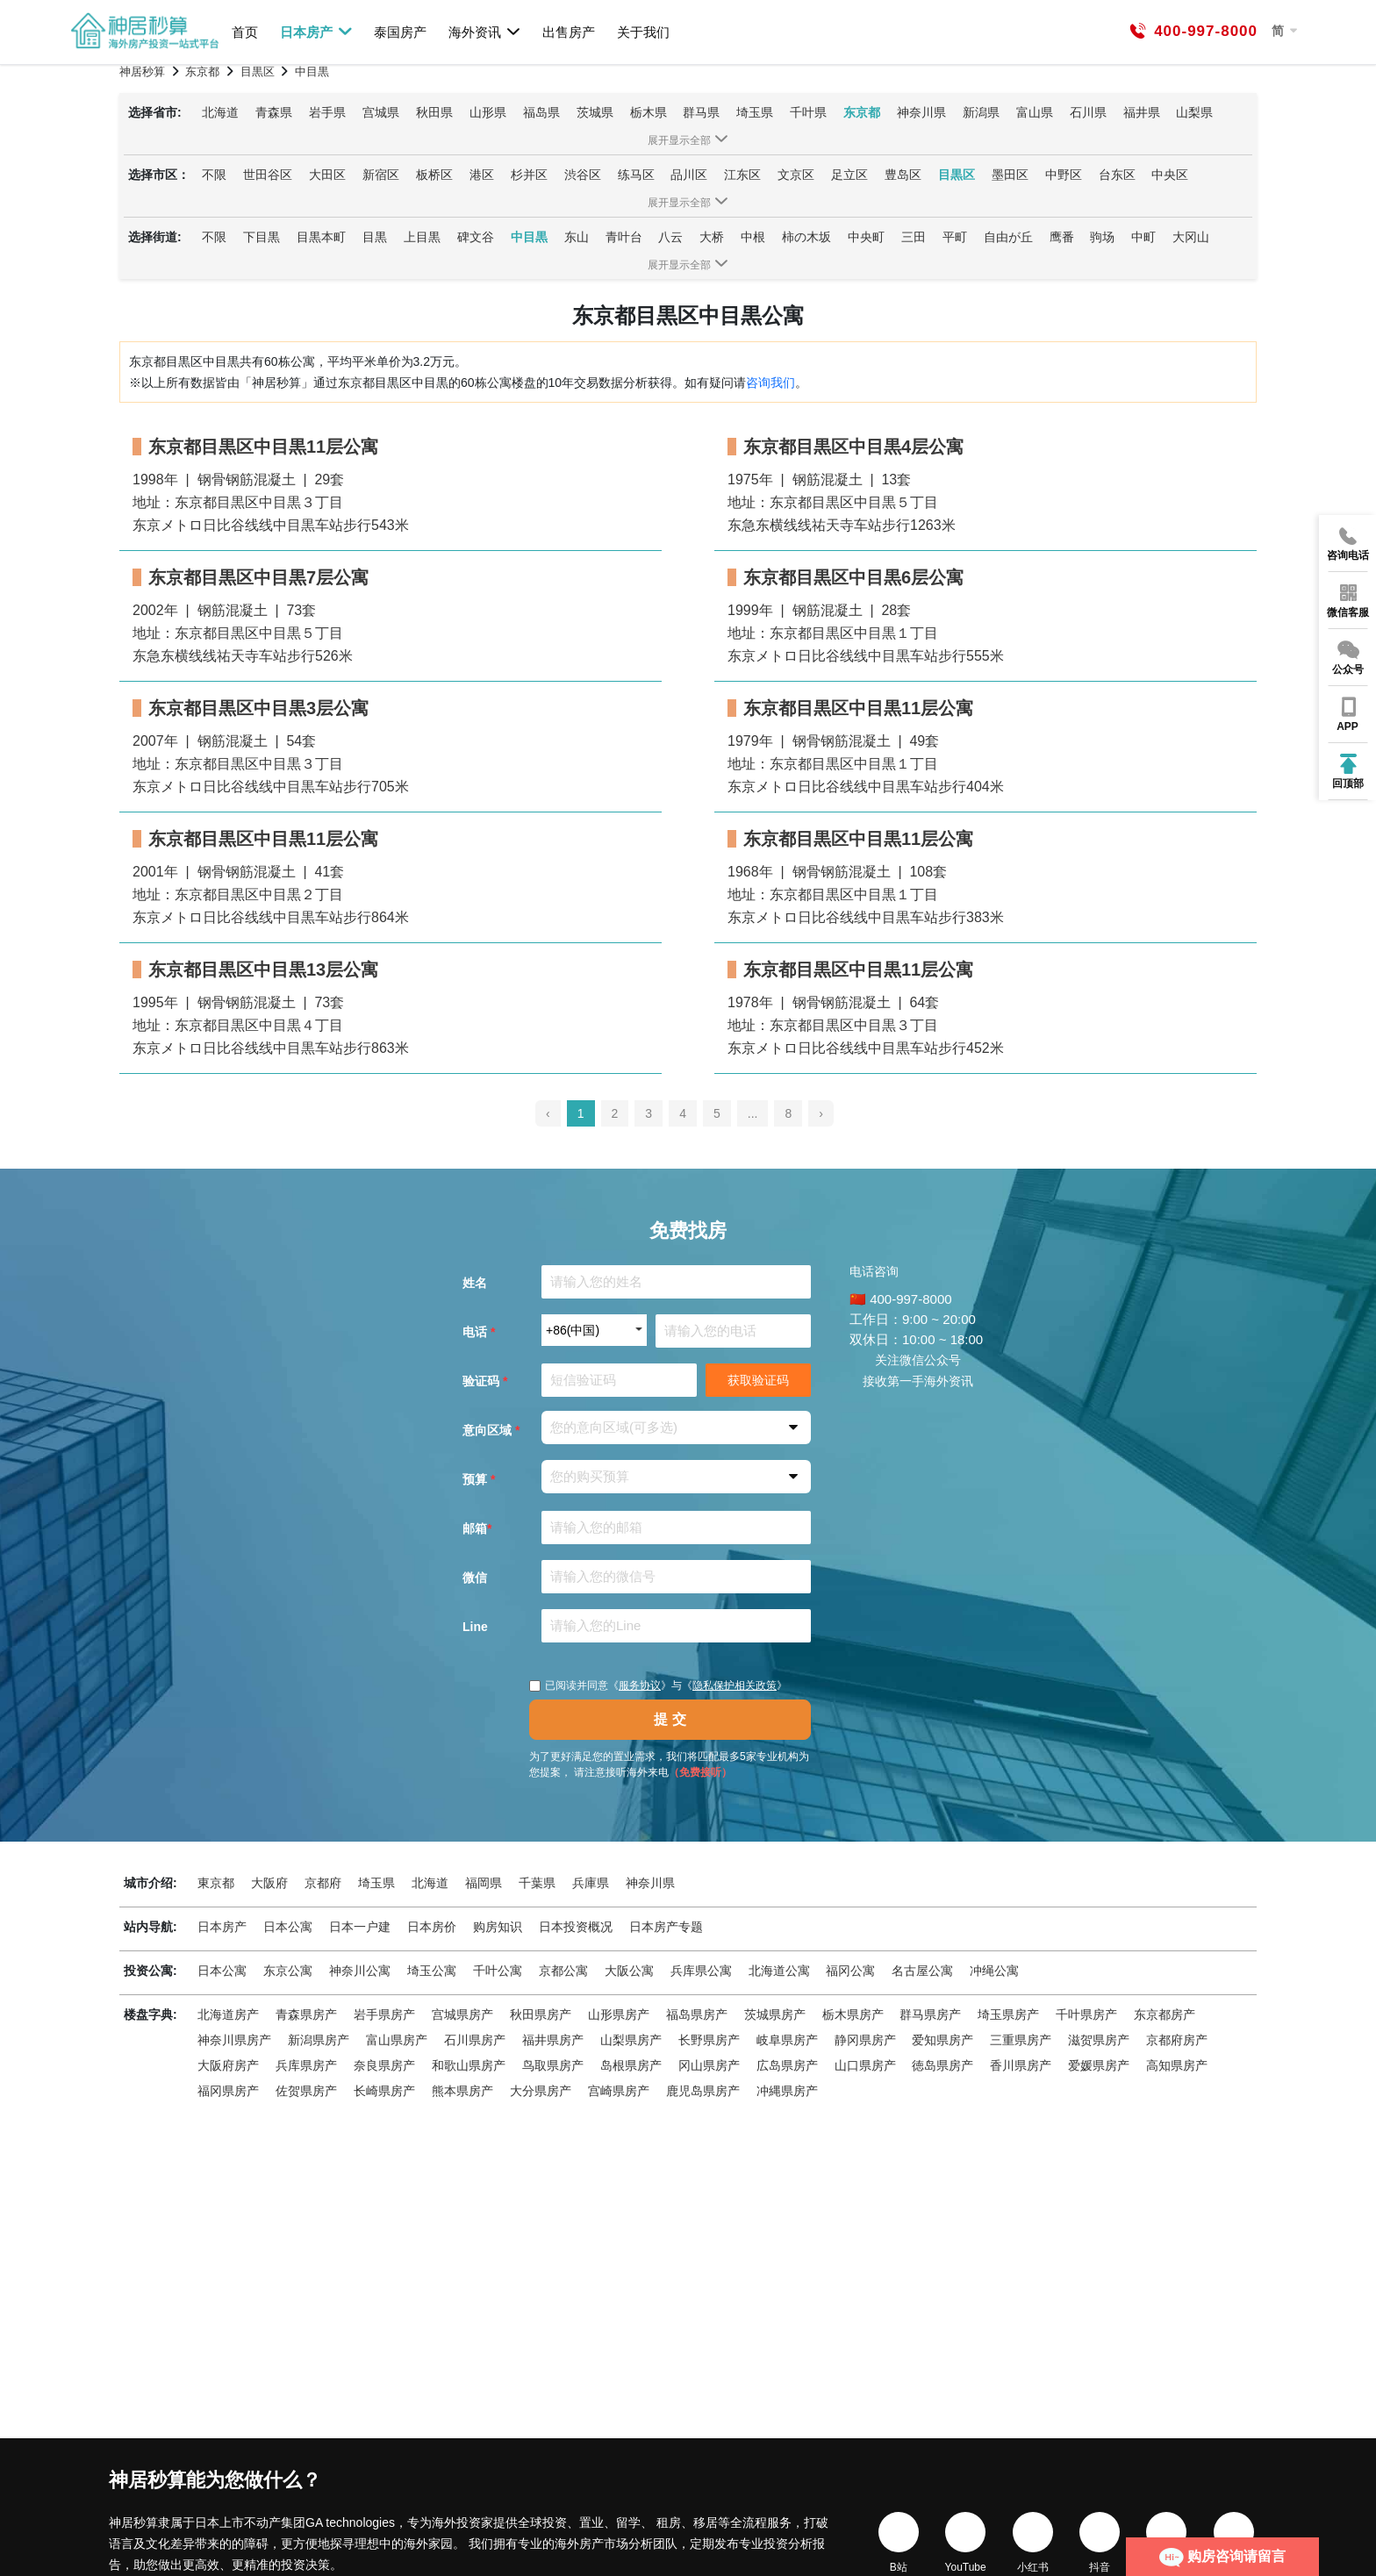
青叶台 (624, 237)
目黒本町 (321, 237)
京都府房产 (1177, 2040)
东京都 (861, 112)
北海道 (220, 112)
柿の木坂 (806, 237)
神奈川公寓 (360, 1971)
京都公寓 (563, 1971)
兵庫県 (590, 1883)
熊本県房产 (462, 2091)
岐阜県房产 (787, 2040)
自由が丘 (1008, 237)
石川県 (1088, 112)
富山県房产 (396, 2040)
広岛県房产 (787, 2065)
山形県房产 (618, 2014)
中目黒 (529, 237)
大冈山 (1190, 237)
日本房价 (431, 1927)
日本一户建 (360, 1927)
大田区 (327, 175)
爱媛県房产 (1098, 2065)
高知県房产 (1177, 2065)
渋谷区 (582, 175)
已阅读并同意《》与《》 (658, 1685)
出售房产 (568, 32)
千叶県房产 (1086, 2014)
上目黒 (422, 237)
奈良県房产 (384, 2065)
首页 (245, 32)
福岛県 (541, 112)
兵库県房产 (306, 2065)
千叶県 (808, 112)
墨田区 (1010, 175)
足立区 (849, 175)
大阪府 (269, 1883)
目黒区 (956, 175)
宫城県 (380, 112)
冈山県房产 (709, 2065)
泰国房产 (400, 32)
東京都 (215, 1883)
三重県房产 (1020, 2040)
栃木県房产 (853, 2014)
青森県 (273, 112)
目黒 (374, 237)
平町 (954, 237)
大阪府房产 (228, 2065)
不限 (214, 175)
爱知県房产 (942, 2040)
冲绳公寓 (994, 1971)
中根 (753, 237)
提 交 (669, 1719)
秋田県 (434, 112)
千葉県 (537, 1883)
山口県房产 (865, 2065)
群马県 (701, 112)
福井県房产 (553, 2040)
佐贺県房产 (306, 2091)
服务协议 (640, 1685)
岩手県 (327, 112)
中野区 (1063, 175)
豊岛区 (903, 175)
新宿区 (380, 175)
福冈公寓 (850, 1971)
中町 (1143, 237)
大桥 (711, 237)
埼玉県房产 (1008, 2014)
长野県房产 (709, 2040)
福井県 (1141, 112)
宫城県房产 (462, 2014)
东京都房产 (1164, 2014)
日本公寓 (287, 1927)
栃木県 (648, 112)
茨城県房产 (775, 2014)
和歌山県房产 (468, 2065)
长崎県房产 (384, 2091)
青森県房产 (306, 2014)
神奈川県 (921, 112)
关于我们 (643, 32)
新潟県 (981, 112)
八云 (670, 237)
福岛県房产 (696, 2014)
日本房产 (316, 31)
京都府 (323, 1883)
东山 (576, 237)
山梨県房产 (631, 2040)
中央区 (1169, 175)
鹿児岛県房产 (703, 2091)
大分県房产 (540, 2091)
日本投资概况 (576, 1927)
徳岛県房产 (942, 2065)
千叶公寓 (497, 1971)
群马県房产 (930, 2014)
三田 (913, 237)
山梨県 (1194, 112)
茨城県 (595, 112)
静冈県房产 (865, 2040)
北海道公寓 (779, 1971)
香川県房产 (1020, 2065)
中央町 (866, 237)
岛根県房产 (631, 2065)
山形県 (487, 112)
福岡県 (483, 1883)
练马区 (636, 175)
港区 (481, 175)
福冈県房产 (228, 2091)
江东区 (742, 175)
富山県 (1034, 112)
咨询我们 (770, 383)
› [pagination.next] (821, 1113)
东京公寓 (287, 1971)
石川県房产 (474, 2040)
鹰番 (1062, 237)
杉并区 (529, 175)
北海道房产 (228, 2014)
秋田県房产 (540, 2014)
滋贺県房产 (1098, 2040)
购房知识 (497, 1927)
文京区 (796, 175)
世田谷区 (267, 175)
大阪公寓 (629, 1971)
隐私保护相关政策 (734, 1685)
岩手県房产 (384, 2014)
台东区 (1117, 175)
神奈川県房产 (234, 2040)
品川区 (688, 175)
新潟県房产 (318, 2040)
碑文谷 (475, 237)
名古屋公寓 (922, 1971)
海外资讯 (484, 31)
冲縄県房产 (787, 2091)
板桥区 (434, 175)
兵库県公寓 (701, 1971)
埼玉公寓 (431, 1971)
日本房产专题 (666, 1927)
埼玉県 (754, 112)
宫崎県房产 (618, 2091)
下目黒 (261, 237)
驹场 (1102, 237)
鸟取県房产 (553, 2065)
